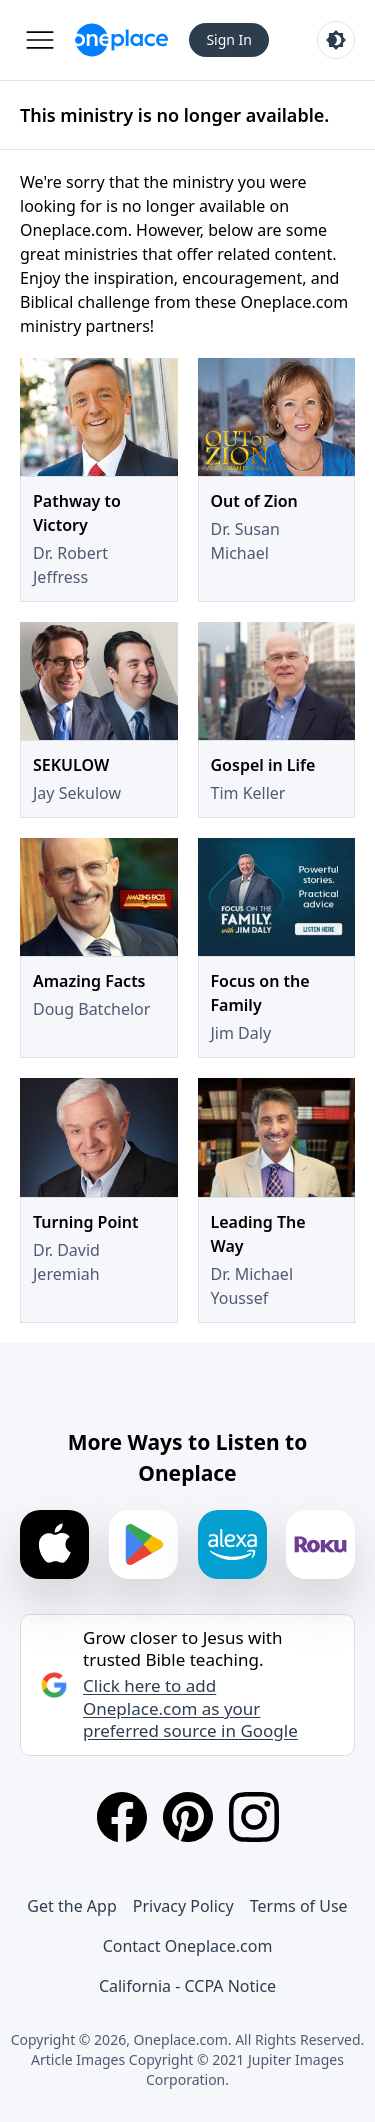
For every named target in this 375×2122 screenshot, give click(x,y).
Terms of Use (299, 1906)
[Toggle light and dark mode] (336, 40)
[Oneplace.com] (121, 40)
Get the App (71, 1906)
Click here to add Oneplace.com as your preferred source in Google (190, 1708)
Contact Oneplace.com (188, 1946)
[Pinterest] (188, 1817)
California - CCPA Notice (187, 1986)
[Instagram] (254, 1817)
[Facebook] (122, 1817)
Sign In (229, 39)
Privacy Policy (183, 1906)
